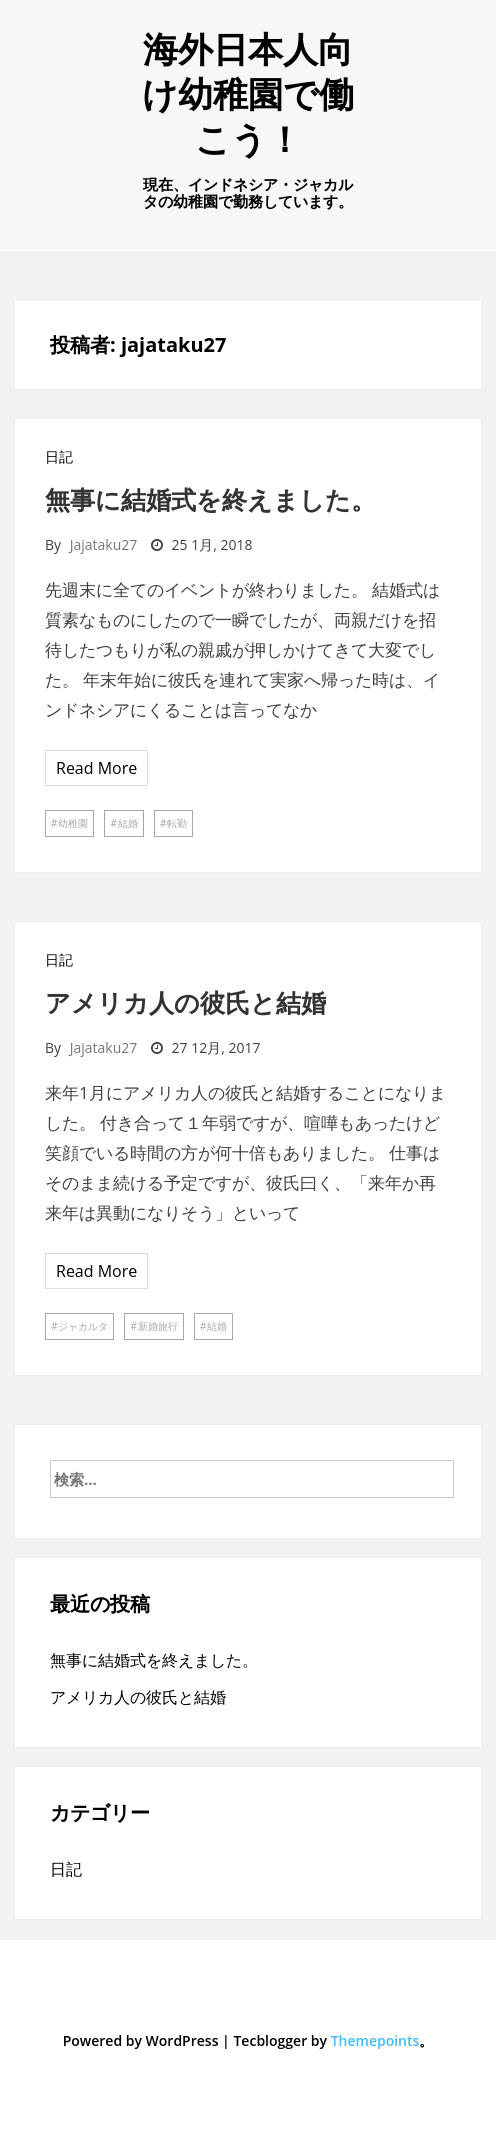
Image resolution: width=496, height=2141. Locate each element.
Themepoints (375, 2040)
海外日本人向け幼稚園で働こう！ (248, 93)
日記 (59, 456)
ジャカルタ (83, 1326)
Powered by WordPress (141, 2040)
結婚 (128, 823)
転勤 (177, 823)
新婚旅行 (158, 1326)
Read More (96, 768)
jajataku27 (104, 544)
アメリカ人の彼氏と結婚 (185, 1002)
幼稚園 (73, 823)
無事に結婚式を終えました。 (210, 499)
